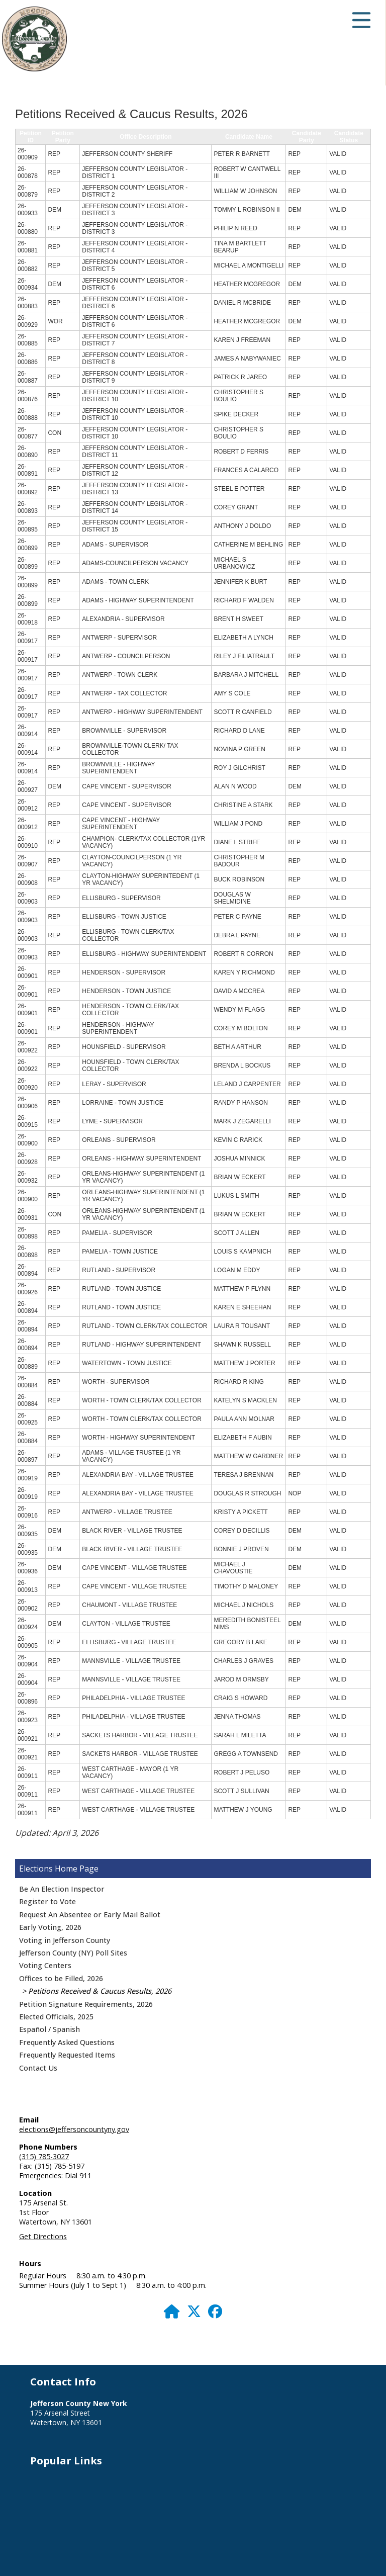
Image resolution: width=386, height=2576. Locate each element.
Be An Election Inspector (62, 1889)
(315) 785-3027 (44, 2156)
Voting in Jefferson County (64, 1940)
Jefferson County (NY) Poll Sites (73, 1953)
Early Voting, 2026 (50, 1927)
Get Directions (43, 2236)
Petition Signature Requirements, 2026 (86, 2004)
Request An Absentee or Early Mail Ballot (89, 1914)
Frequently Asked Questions (67, 2042)
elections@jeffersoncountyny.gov (74, 2129)
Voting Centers (45, 1965)
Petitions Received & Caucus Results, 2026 (99, 1991)
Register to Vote (47, 1901)
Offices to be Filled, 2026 (61, 1978)
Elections (36, 1868)
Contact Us (38, 2068)
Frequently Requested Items (67, 2055)
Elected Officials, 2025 (56, 2016)
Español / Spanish (49, 2029)
